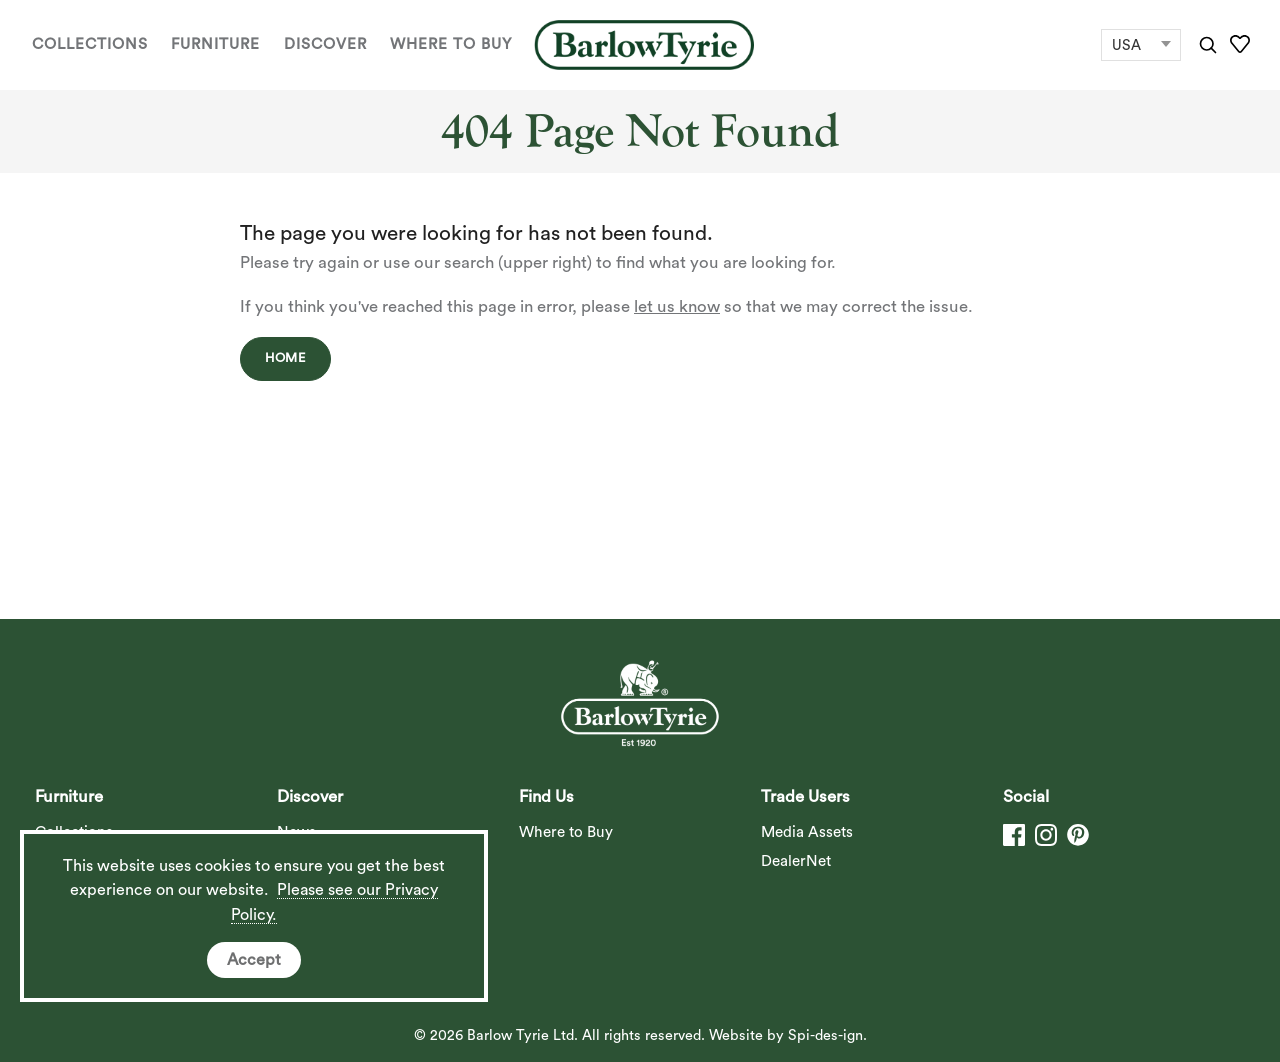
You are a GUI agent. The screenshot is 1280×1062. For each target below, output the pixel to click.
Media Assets (807, 832)
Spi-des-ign (825, 1035)
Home (285, 358)
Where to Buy (451, 44)
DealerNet (796, 861)
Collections (90, 44)
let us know (677, 306)
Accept (254, 960)
